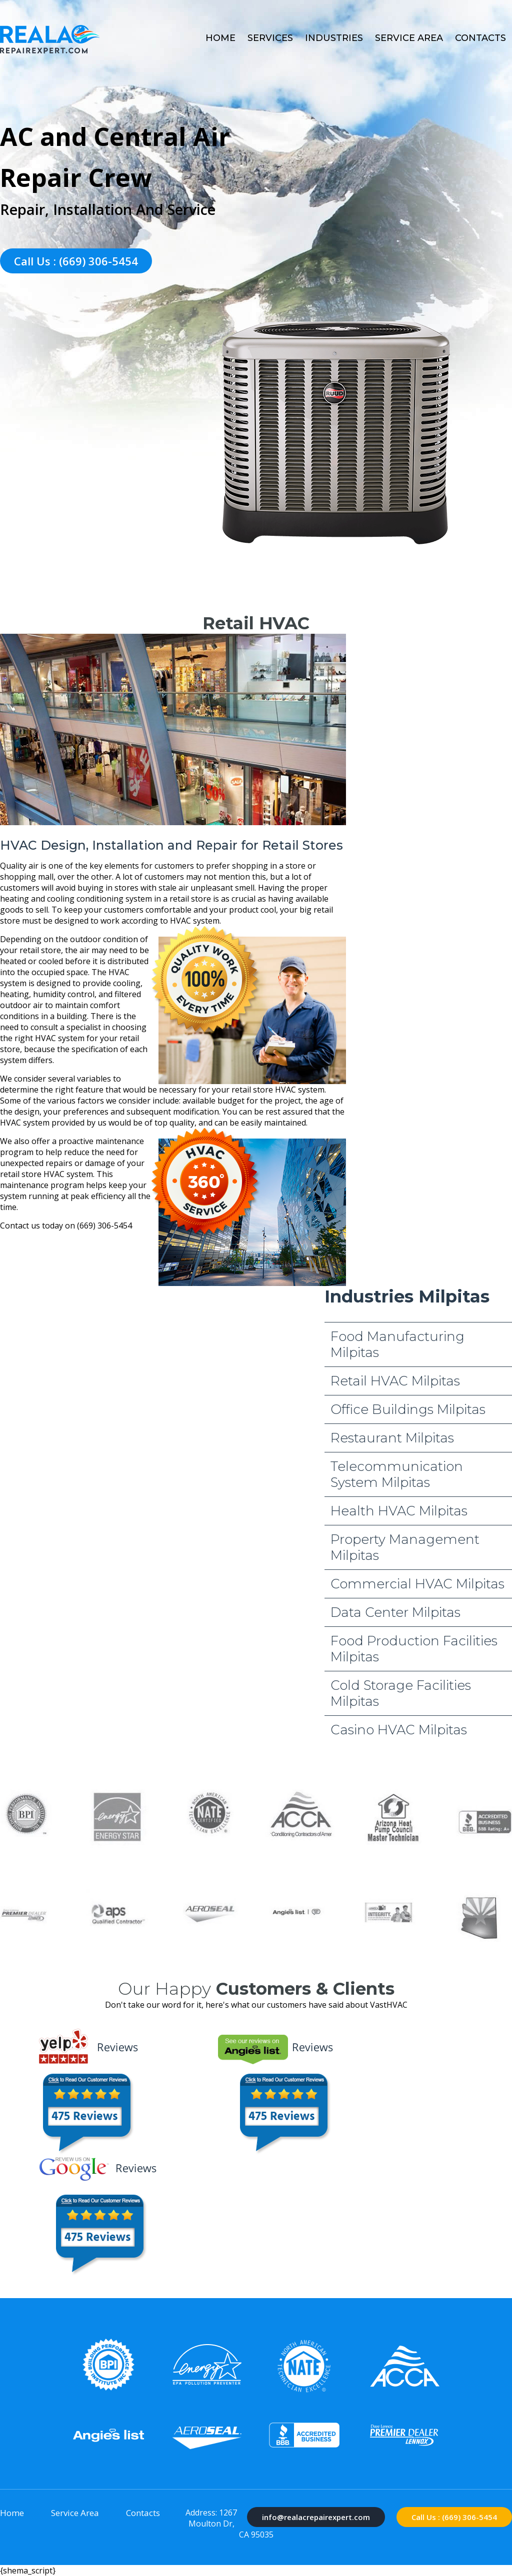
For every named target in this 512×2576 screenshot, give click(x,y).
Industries (334, 37)
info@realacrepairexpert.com (316, 2517)
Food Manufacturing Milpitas (397, 1344)
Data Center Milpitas (395, 1612)
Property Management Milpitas (405, 1547)
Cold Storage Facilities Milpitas (400, 1693)
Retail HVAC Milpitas (395, 1381)
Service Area (409, 37)
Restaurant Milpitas (392, 1438)
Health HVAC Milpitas (399, 1511)
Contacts (480, 37)
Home (221, 37)
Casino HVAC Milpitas (398, 1730)
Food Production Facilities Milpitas (414, 1649)
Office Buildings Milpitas (408, 1409)
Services (270, 37)
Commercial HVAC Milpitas (417, 1584)
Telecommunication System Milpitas (396, 1474)
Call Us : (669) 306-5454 (76, 260)
